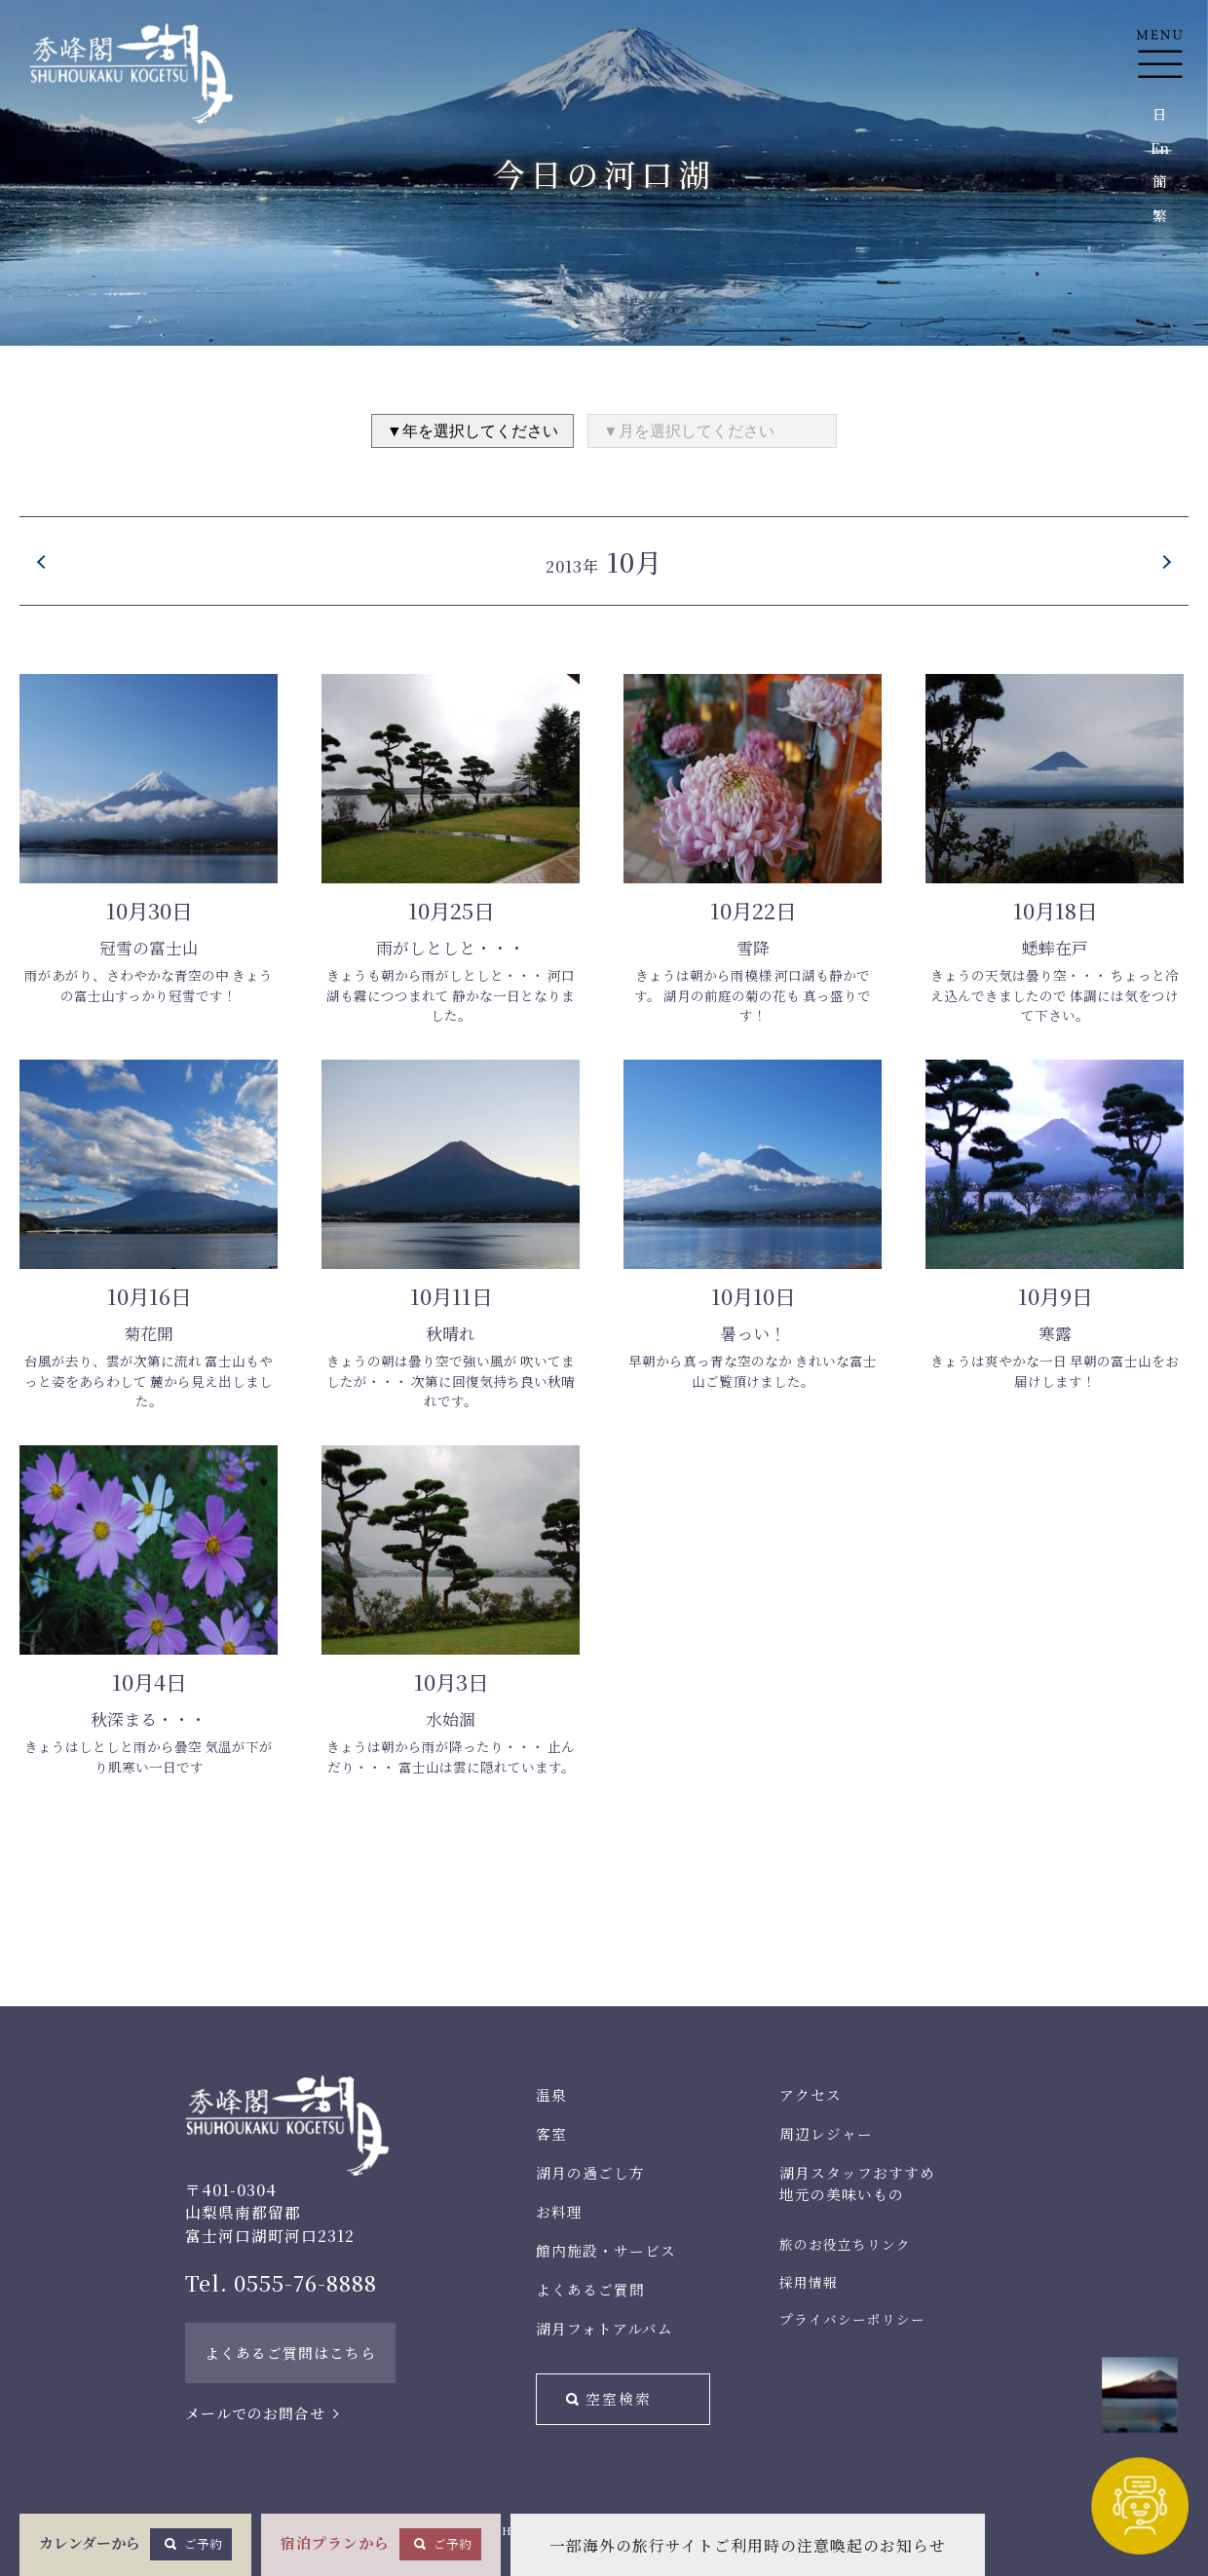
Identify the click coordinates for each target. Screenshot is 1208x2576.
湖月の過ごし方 (590, 2172)
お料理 (559, 2211)
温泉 (551, 2094)
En (1160, 147)
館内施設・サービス (606, 2250)
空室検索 (618, 2398)
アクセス (810, 2094)
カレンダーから (135, 2543)
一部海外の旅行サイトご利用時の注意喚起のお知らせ (747, 2545)
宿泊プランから (381, 2543)
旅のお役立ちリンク (845, 2244)
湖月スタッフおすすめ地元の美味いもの (857, 2183)
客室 (551, 2133)
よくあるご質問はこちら (290, 2352)
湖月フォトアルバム (604, 2328)
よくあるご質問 (590, 2289)
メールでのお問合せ (255, 2413)
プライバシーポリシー (852, 2319)
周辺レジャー (826, 2133)
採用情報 (808, 2282)
